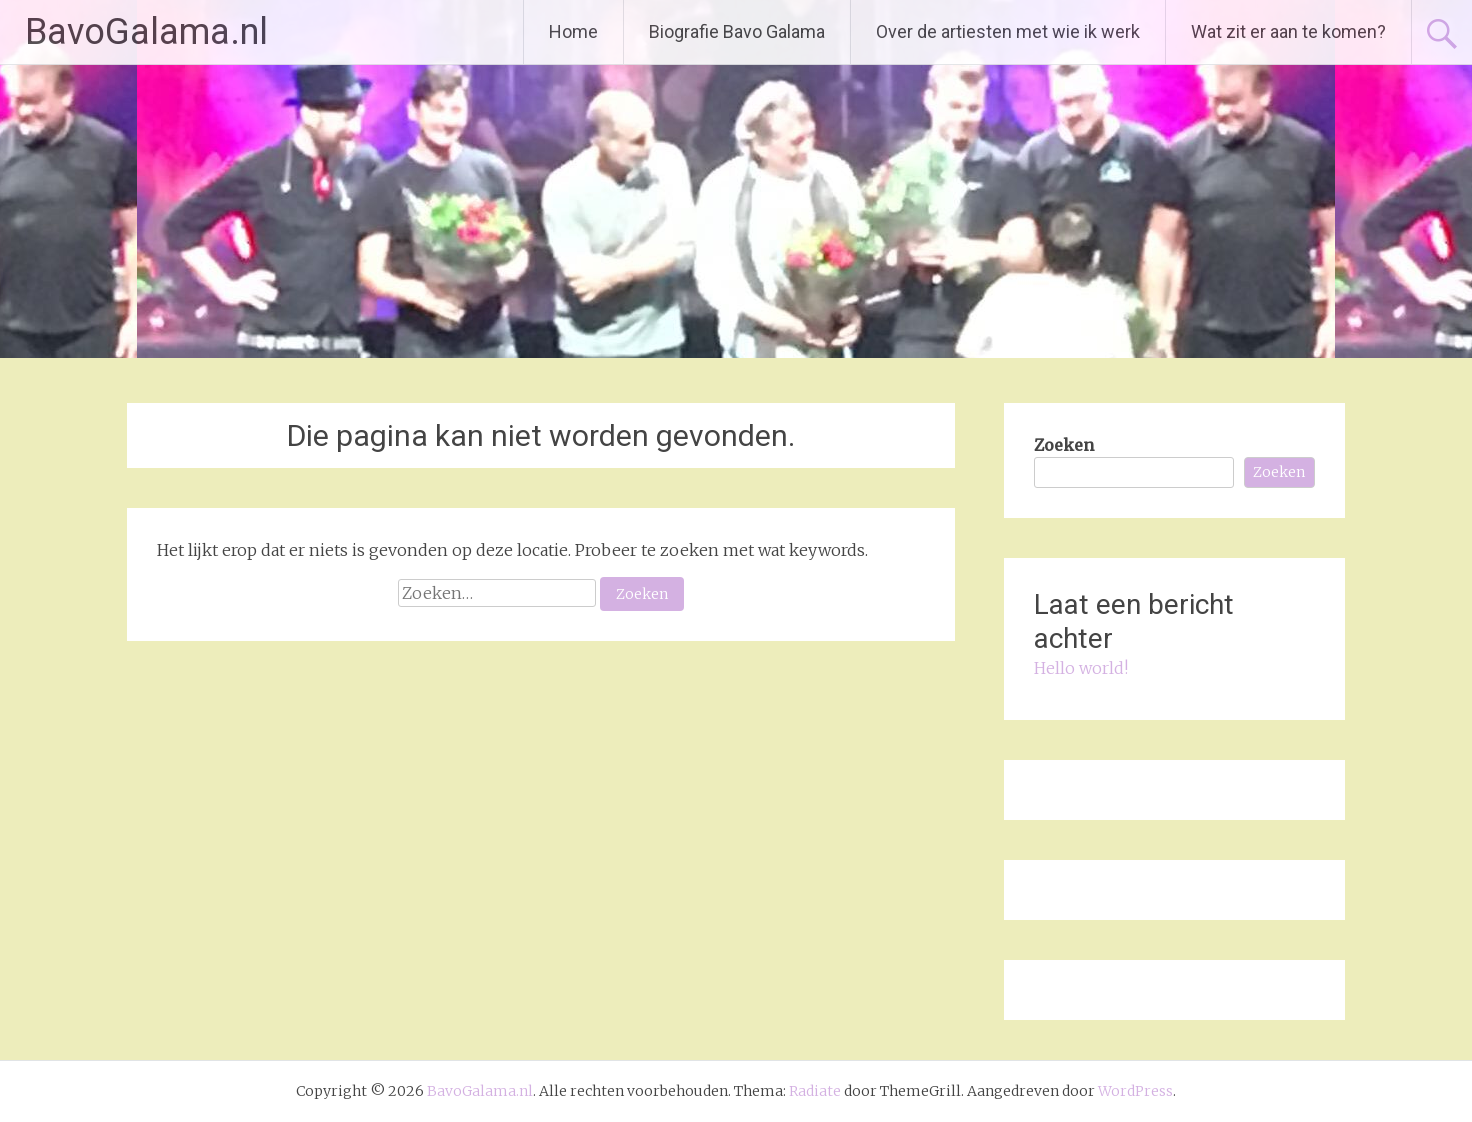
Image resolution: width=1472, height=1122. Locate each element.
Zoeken (1064, 445)
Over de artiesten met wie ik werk (1008, 31)
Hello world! (1081, 668)
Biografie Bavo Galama (737, 31)
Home (573, 31)
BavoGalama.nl (146, 32)
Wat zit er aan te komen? (1288, 31)
